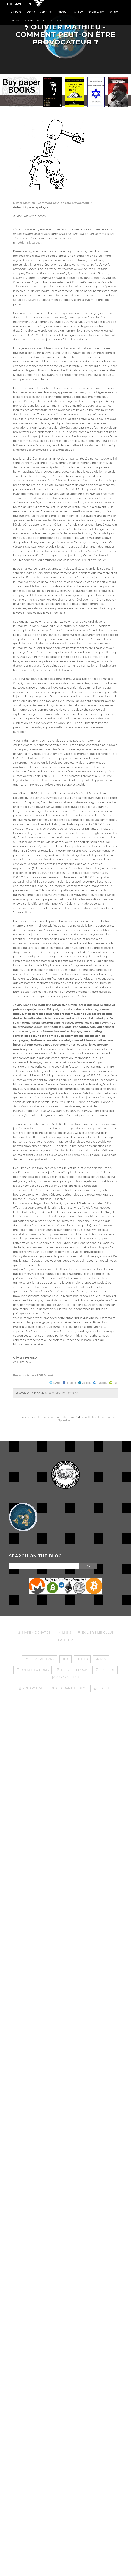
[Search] (43, 1566)
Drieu (56, 551)
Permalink (72, 1392)
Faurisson (36, 665)
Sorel (100, 551)
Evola (62, 1102)
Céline (112, 551)
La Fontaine (76, 1154)
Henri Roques (99, 1247)
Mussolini (26, 1106)
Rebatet (66, 551)
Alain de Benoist (41, 758)
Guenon (80, 1102)
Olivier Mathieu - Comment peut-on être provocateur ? (52, 202)
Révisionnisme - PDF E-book (33, 1375)
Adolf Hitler (42, 1027)
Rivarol (84, 264)
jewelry (54, 1392)
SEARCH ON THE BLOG (35, 1556)
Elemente (97, 277)
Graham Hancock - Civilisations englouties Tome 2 (46, 1417)
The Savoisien (19, 6)
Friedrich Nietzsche (27, 242)
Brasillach (80, 551)
